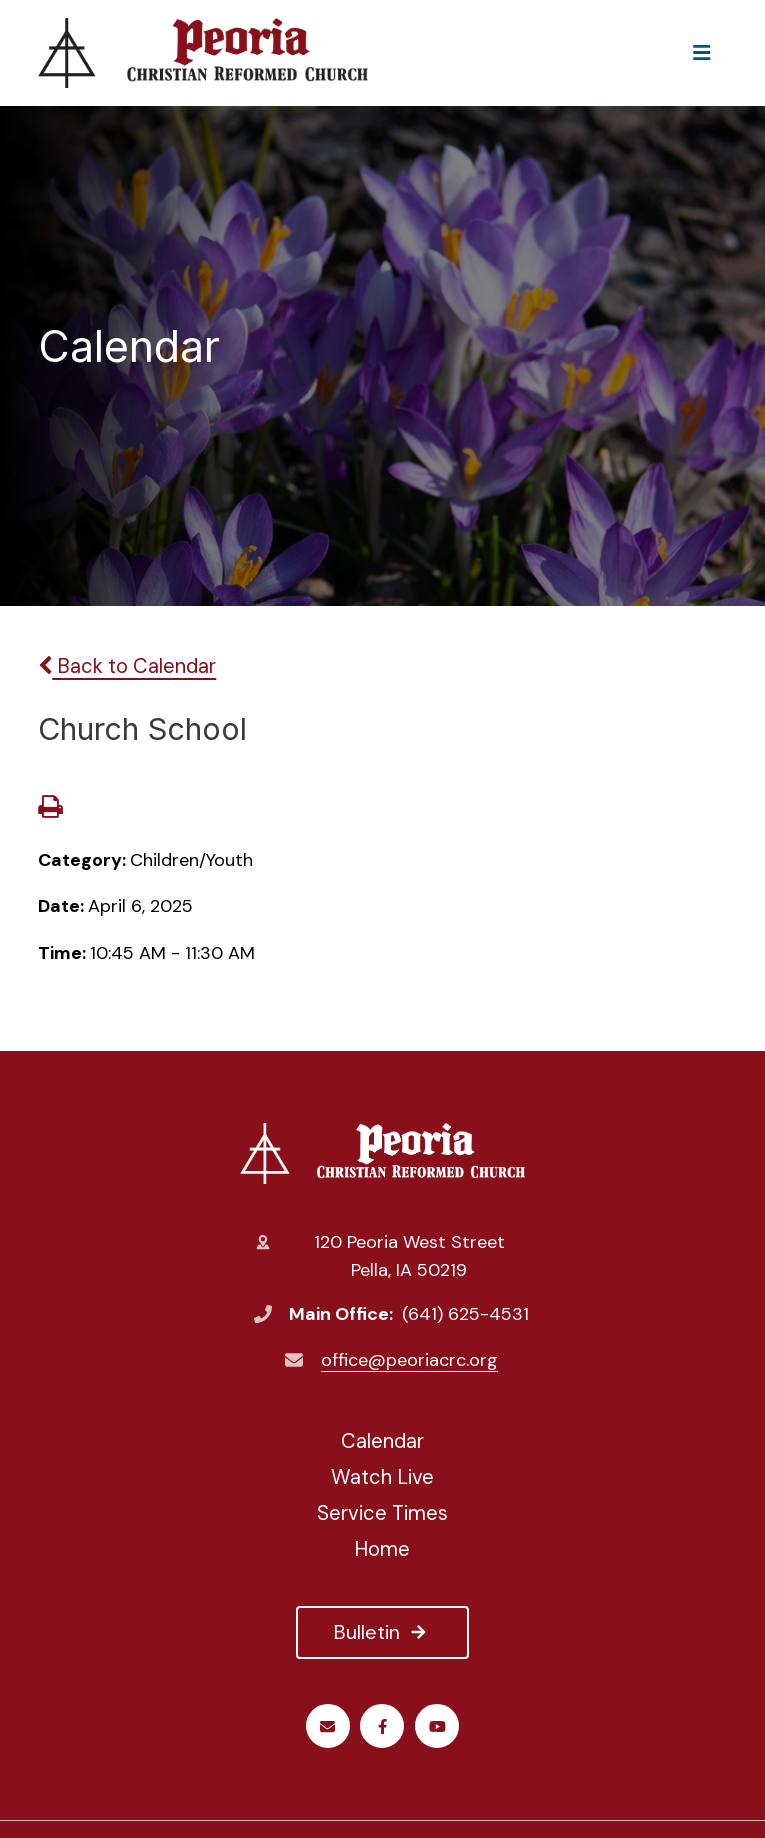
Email (327, 1726)
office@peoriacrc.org (409, 1360)
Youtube (437, 1726)
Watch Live (382, 1477)
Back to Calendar (127, 666)
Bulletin (382, 1632)
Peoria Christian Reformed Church (382, 1153)
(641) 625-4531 (465, 1314)
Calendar (382, 1441)
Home (382, 1549)
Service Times (382, 1513)
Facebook (382, 1726)
